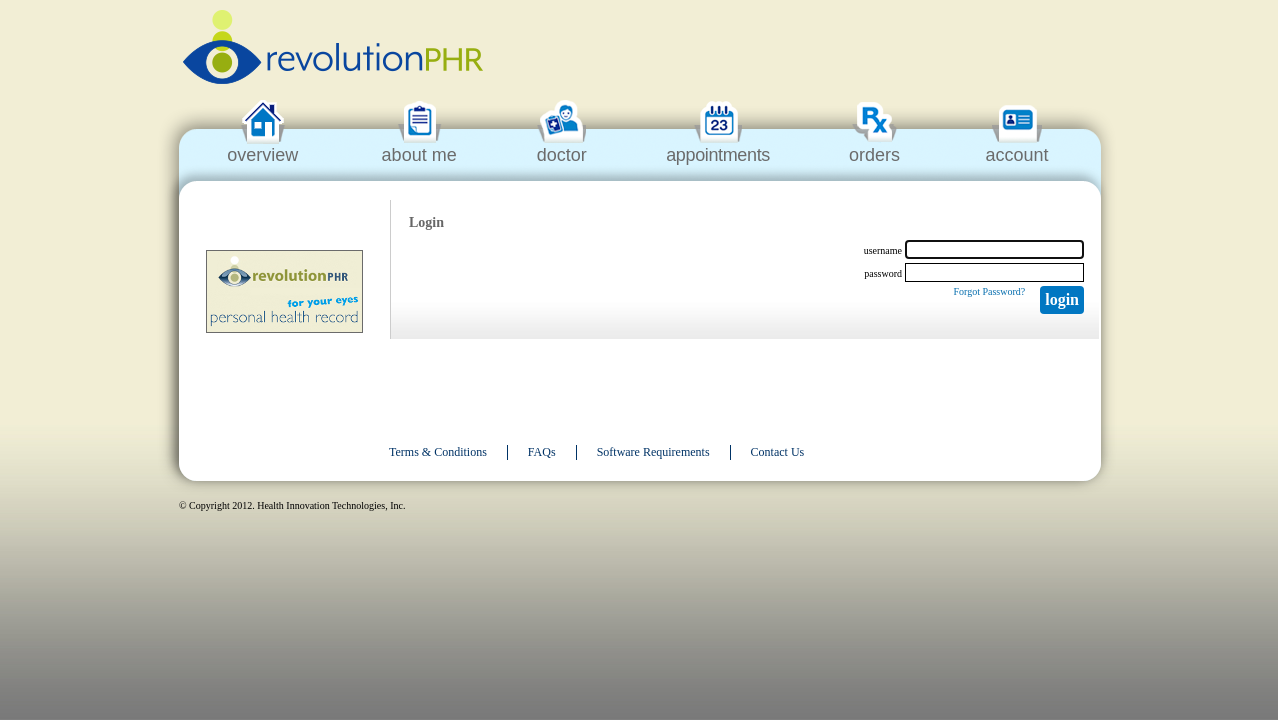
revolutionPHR (333, 50)
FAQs (542, 452)
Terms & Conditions (438, 452)
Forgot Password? (989, 291)
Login (1062, 299)
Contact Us (778, 452)
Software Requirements (653, 452)
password (883, 273)
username (883, 250)
